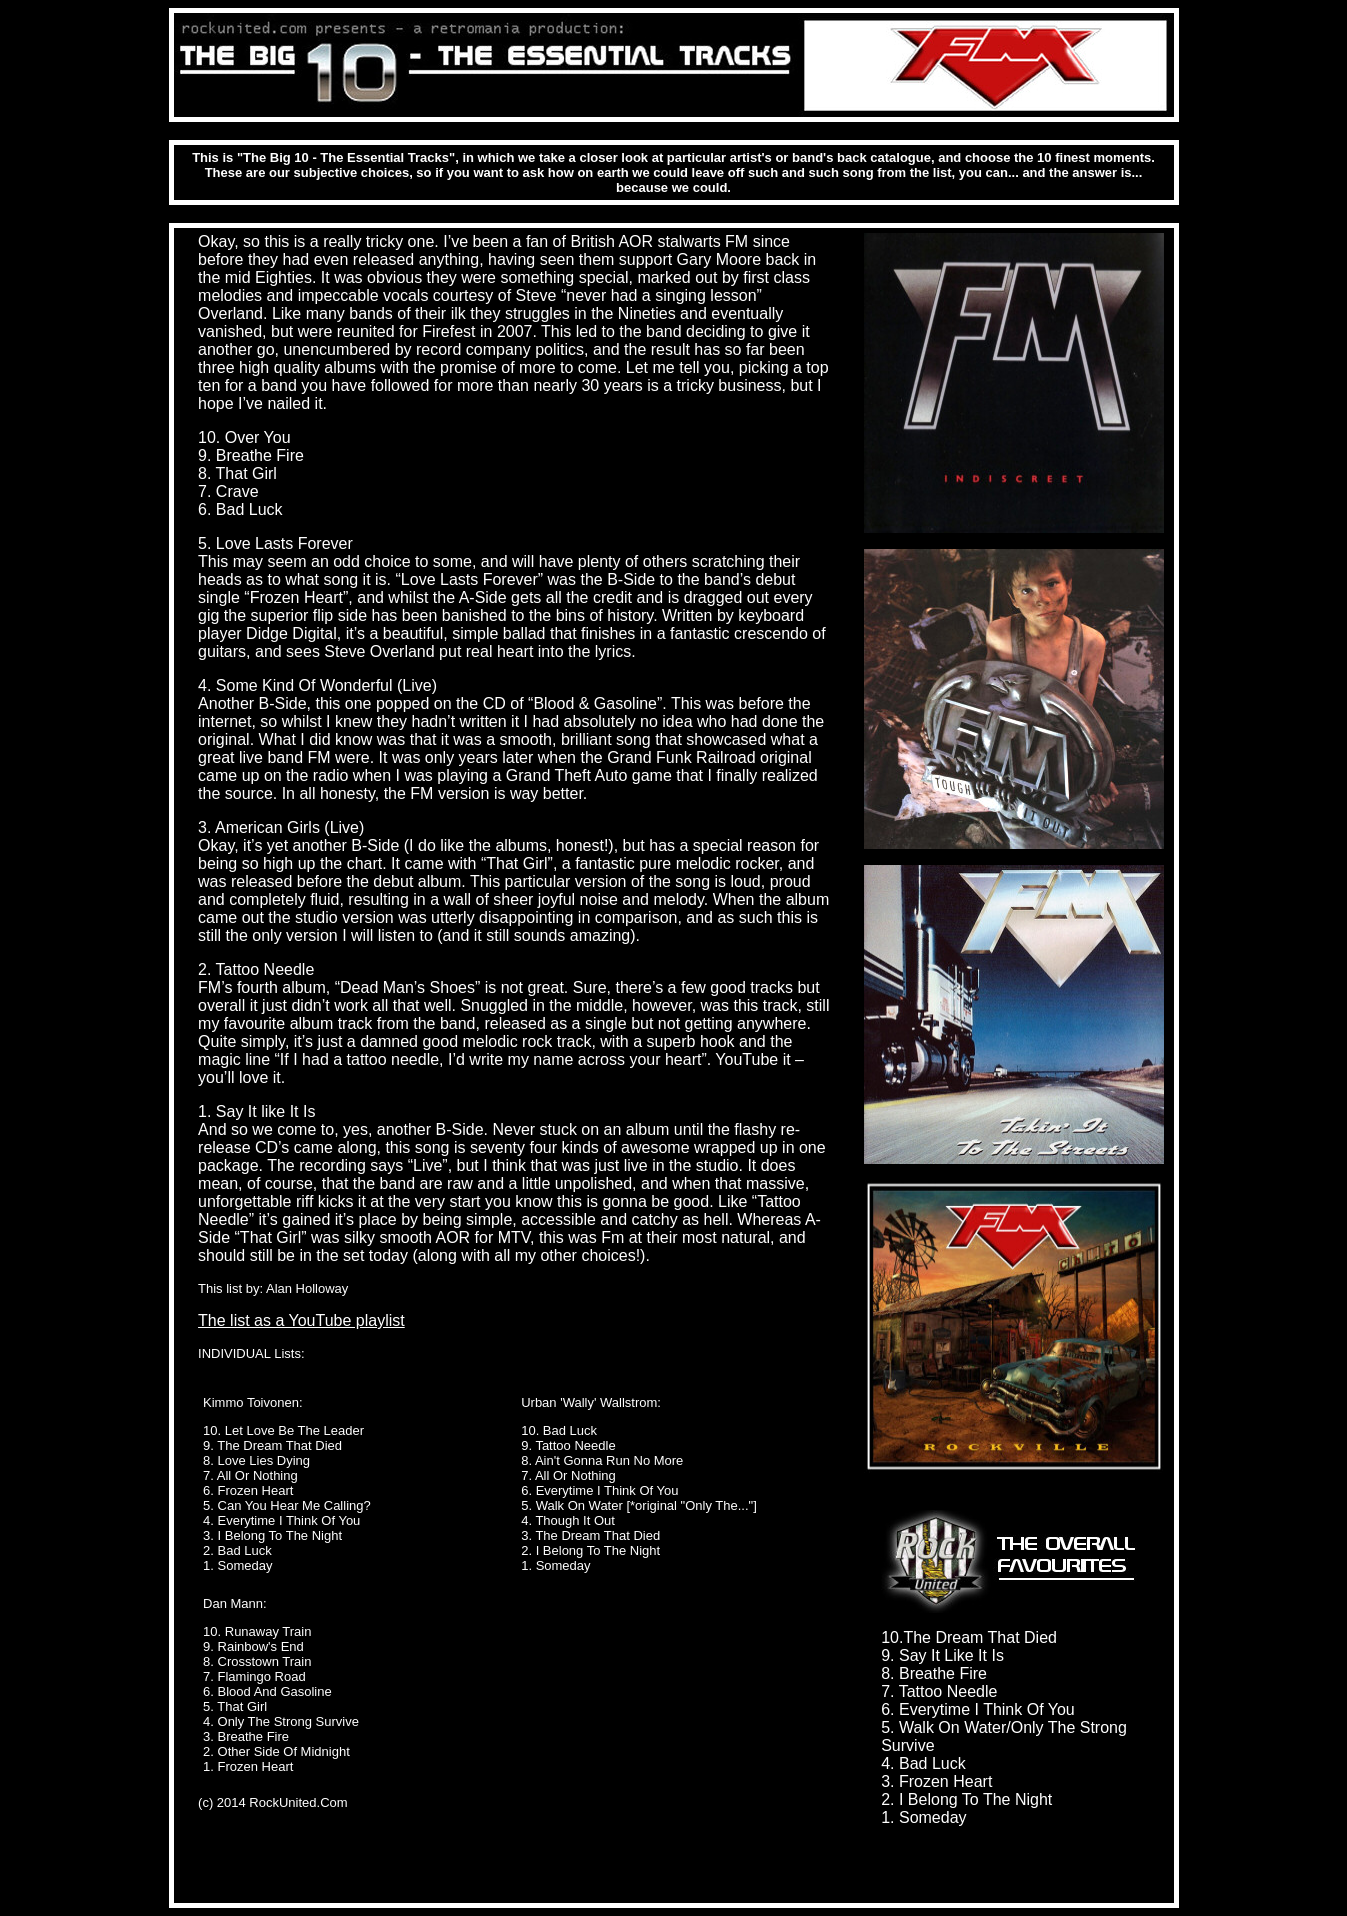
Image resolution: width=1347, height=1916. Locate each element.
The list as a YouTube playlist (301, 1320)
